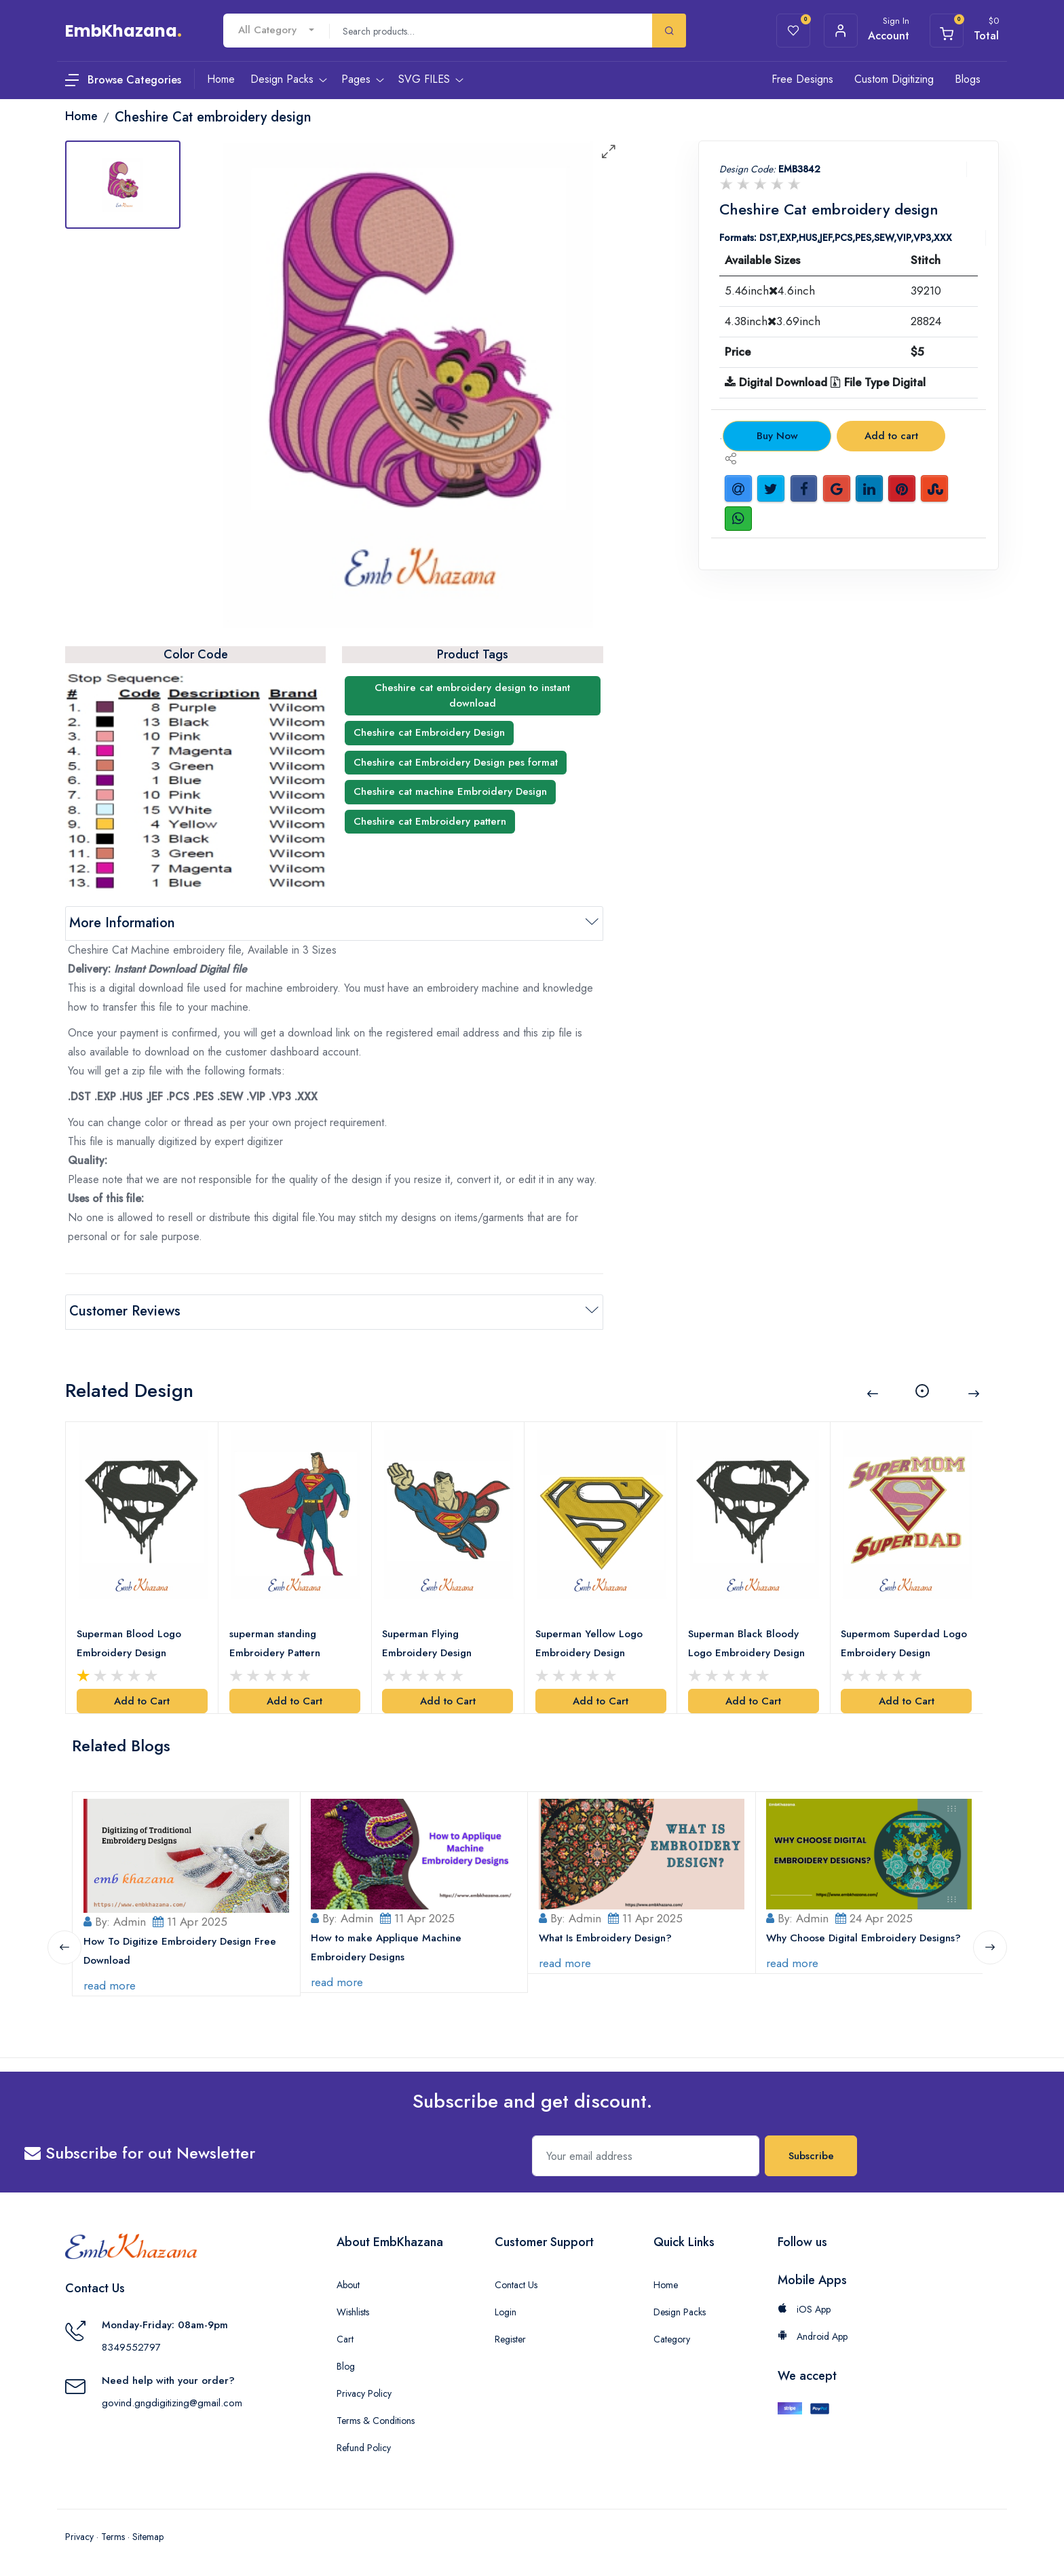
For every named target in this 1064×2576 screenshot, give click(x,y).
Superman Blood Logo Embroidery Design (129, 1642)
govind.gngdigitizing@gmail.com (172, 2401)
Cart (345, 2338)
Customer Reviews (124, 1311)
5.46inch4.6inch (770, 290)
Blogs (968, 79)
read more (109, 1984)
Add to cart (891, 435)
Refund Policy (364, 2446)
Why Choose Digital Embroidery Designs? (864, 1936)
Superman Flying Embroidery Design (427, 1642)
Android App (813, 2335)
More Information (122, 923)
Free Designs (802, 79)
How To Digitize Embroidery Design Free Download (179, 1949)
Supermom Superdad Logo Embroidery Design (904, 1642)
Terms (113, 2535)
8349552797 (131, 2345)
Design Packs (679, 2310)
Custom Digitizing (894, 79)
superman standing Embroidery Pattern (274, 1642)
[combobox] (276, 30)
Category (671, 2338)
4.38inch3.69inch (772, 321)
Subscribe (811, 2154)
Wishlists (353, 2310)
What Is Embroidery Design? (605, 1936)
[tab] (122, 185)
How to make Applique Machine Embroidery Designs (386, 1946)
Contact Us (516, 2283)
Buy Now (777, 435)
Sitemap (148, 2535)
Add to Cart (142, 1699)
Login (505, 2310)
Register (510, 2338)
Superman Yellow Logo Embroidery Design (589, 1642)
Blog (346, 2365)
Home (665, 2283)
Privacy (79, 2535)
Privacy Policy (364, 2392)
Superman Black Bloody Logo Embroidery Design (746, 1642)
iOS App (804, 2308)
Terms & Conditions (376, 2419)
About (348, 2283)
